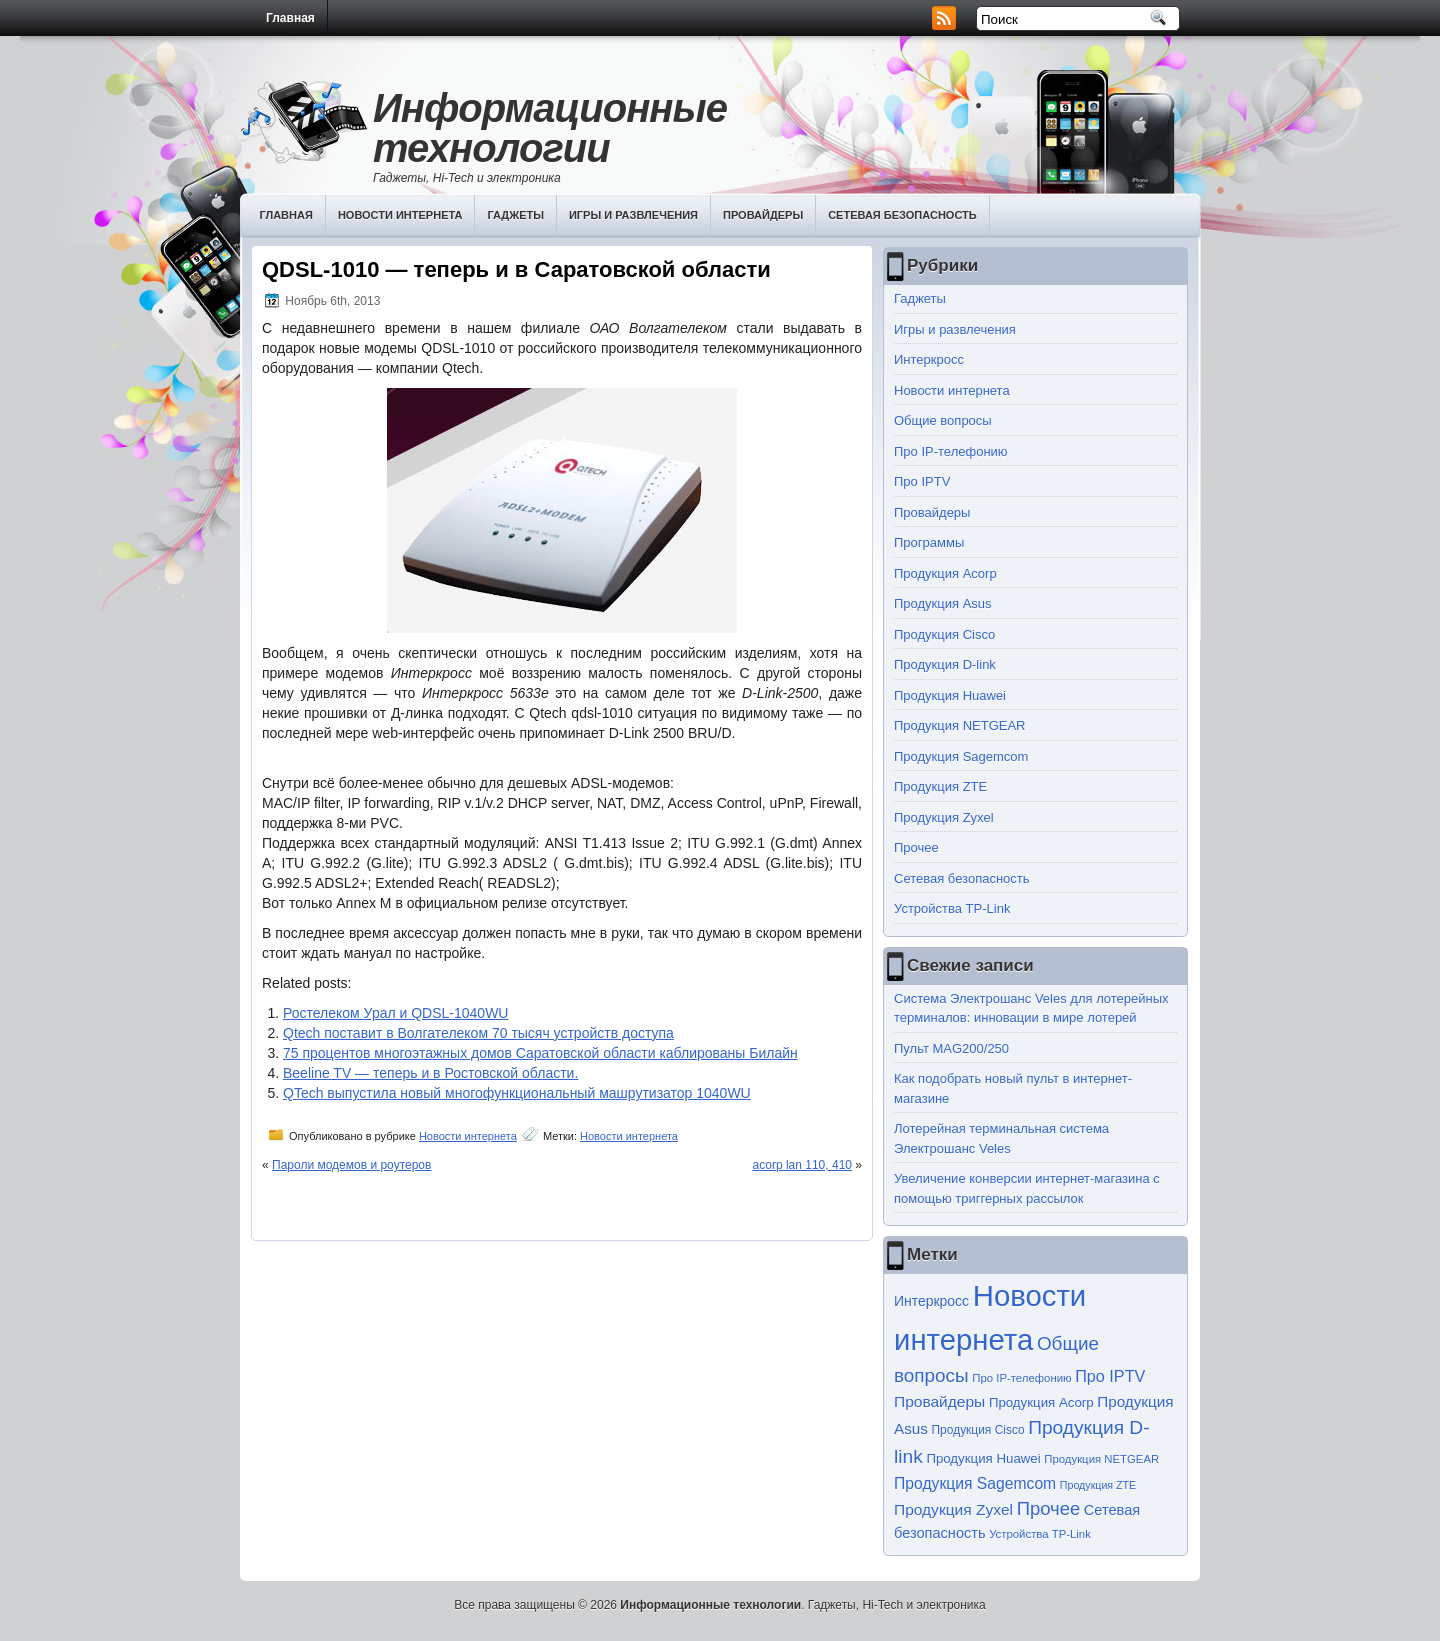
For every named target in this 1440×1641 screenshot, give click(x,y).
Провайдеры (763, 215)
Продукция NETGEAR (960, 725)
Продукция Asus (943, 603)
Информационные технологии (550, 128)
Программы (929, 542)
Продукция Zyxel (944, 817)
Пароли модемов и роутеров (351, 1165)
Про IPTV (922, 481)
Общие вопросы (943, 420)
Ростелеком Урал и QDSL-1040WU (395, 1013)
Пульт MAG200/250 (951, 1048)
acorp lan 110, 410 (802, 1165)
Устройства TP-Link (952, 908)
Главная (290, 18)
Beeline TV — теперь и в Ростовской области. (430, 1073)
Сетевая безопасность (902, 215)
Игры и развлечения (633, 215)
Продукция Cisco (944, 634)
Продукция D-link (945, 664)
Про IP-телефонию (951, 451)
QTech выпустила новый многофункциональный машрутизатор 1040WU (517, 1093)
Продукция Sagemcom (961, 756)
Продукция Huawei (950, 695)
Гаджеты (515, 215)
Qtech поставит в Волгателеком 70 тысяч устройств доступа (478, 1033)
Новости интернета (400, 215)
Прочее (916, 847)
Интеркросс (929, 359)
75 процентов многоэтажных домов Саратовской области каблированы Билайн (540, 1053)
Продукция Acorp (945, 573)
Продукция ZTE (940, 786)
